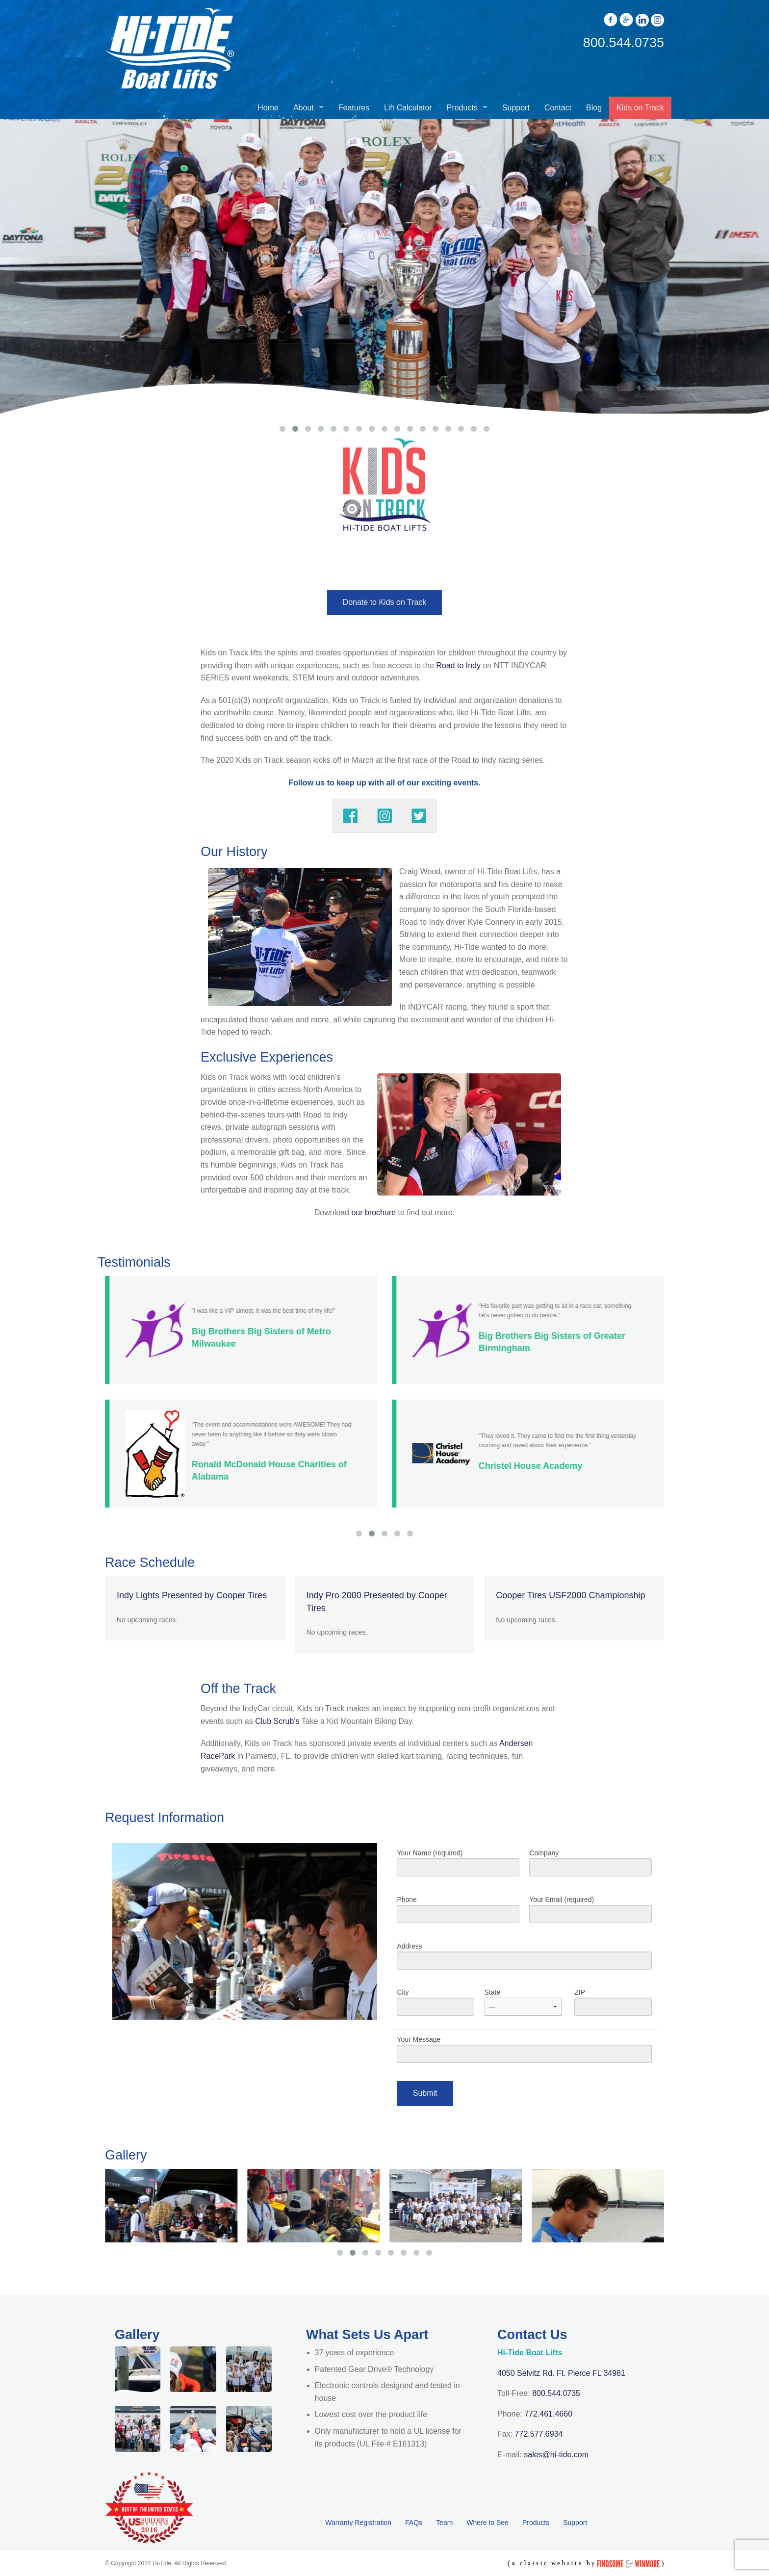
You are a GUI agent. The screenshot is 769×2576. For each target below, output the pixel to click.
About (303, 108)
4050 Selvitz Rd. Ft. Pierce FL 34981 (561, 2373)
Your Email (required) (590, 1913)
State (523, 2006)
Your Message (524, 2053)
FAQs (413, 2522)
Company (590, 1866)
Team (444, 2522)
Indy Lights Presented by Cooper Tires (192, 1595)
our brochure (373, 1212)
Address (524, 1960)
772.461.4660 (548, 2414)
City (435, 2006)
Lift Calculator (408, 108)
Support (516, 108)
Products (462, 108)
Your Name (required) (458, 1866)
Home (268, 108)
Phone (458, 1913)
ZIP (612, 2006)
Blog (594, 108)
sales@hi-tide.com (556, 2454)
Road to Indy (458, 665)
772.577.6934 (539, 2434)
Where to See (487, 2522)
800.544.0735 (556, 2393)
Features (353, 108)
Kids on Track (640, 108)
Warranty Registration (358, 2522)
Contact (557, 108)
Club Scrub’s (277, 1721)
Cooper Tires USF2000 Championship (570, 1595)
